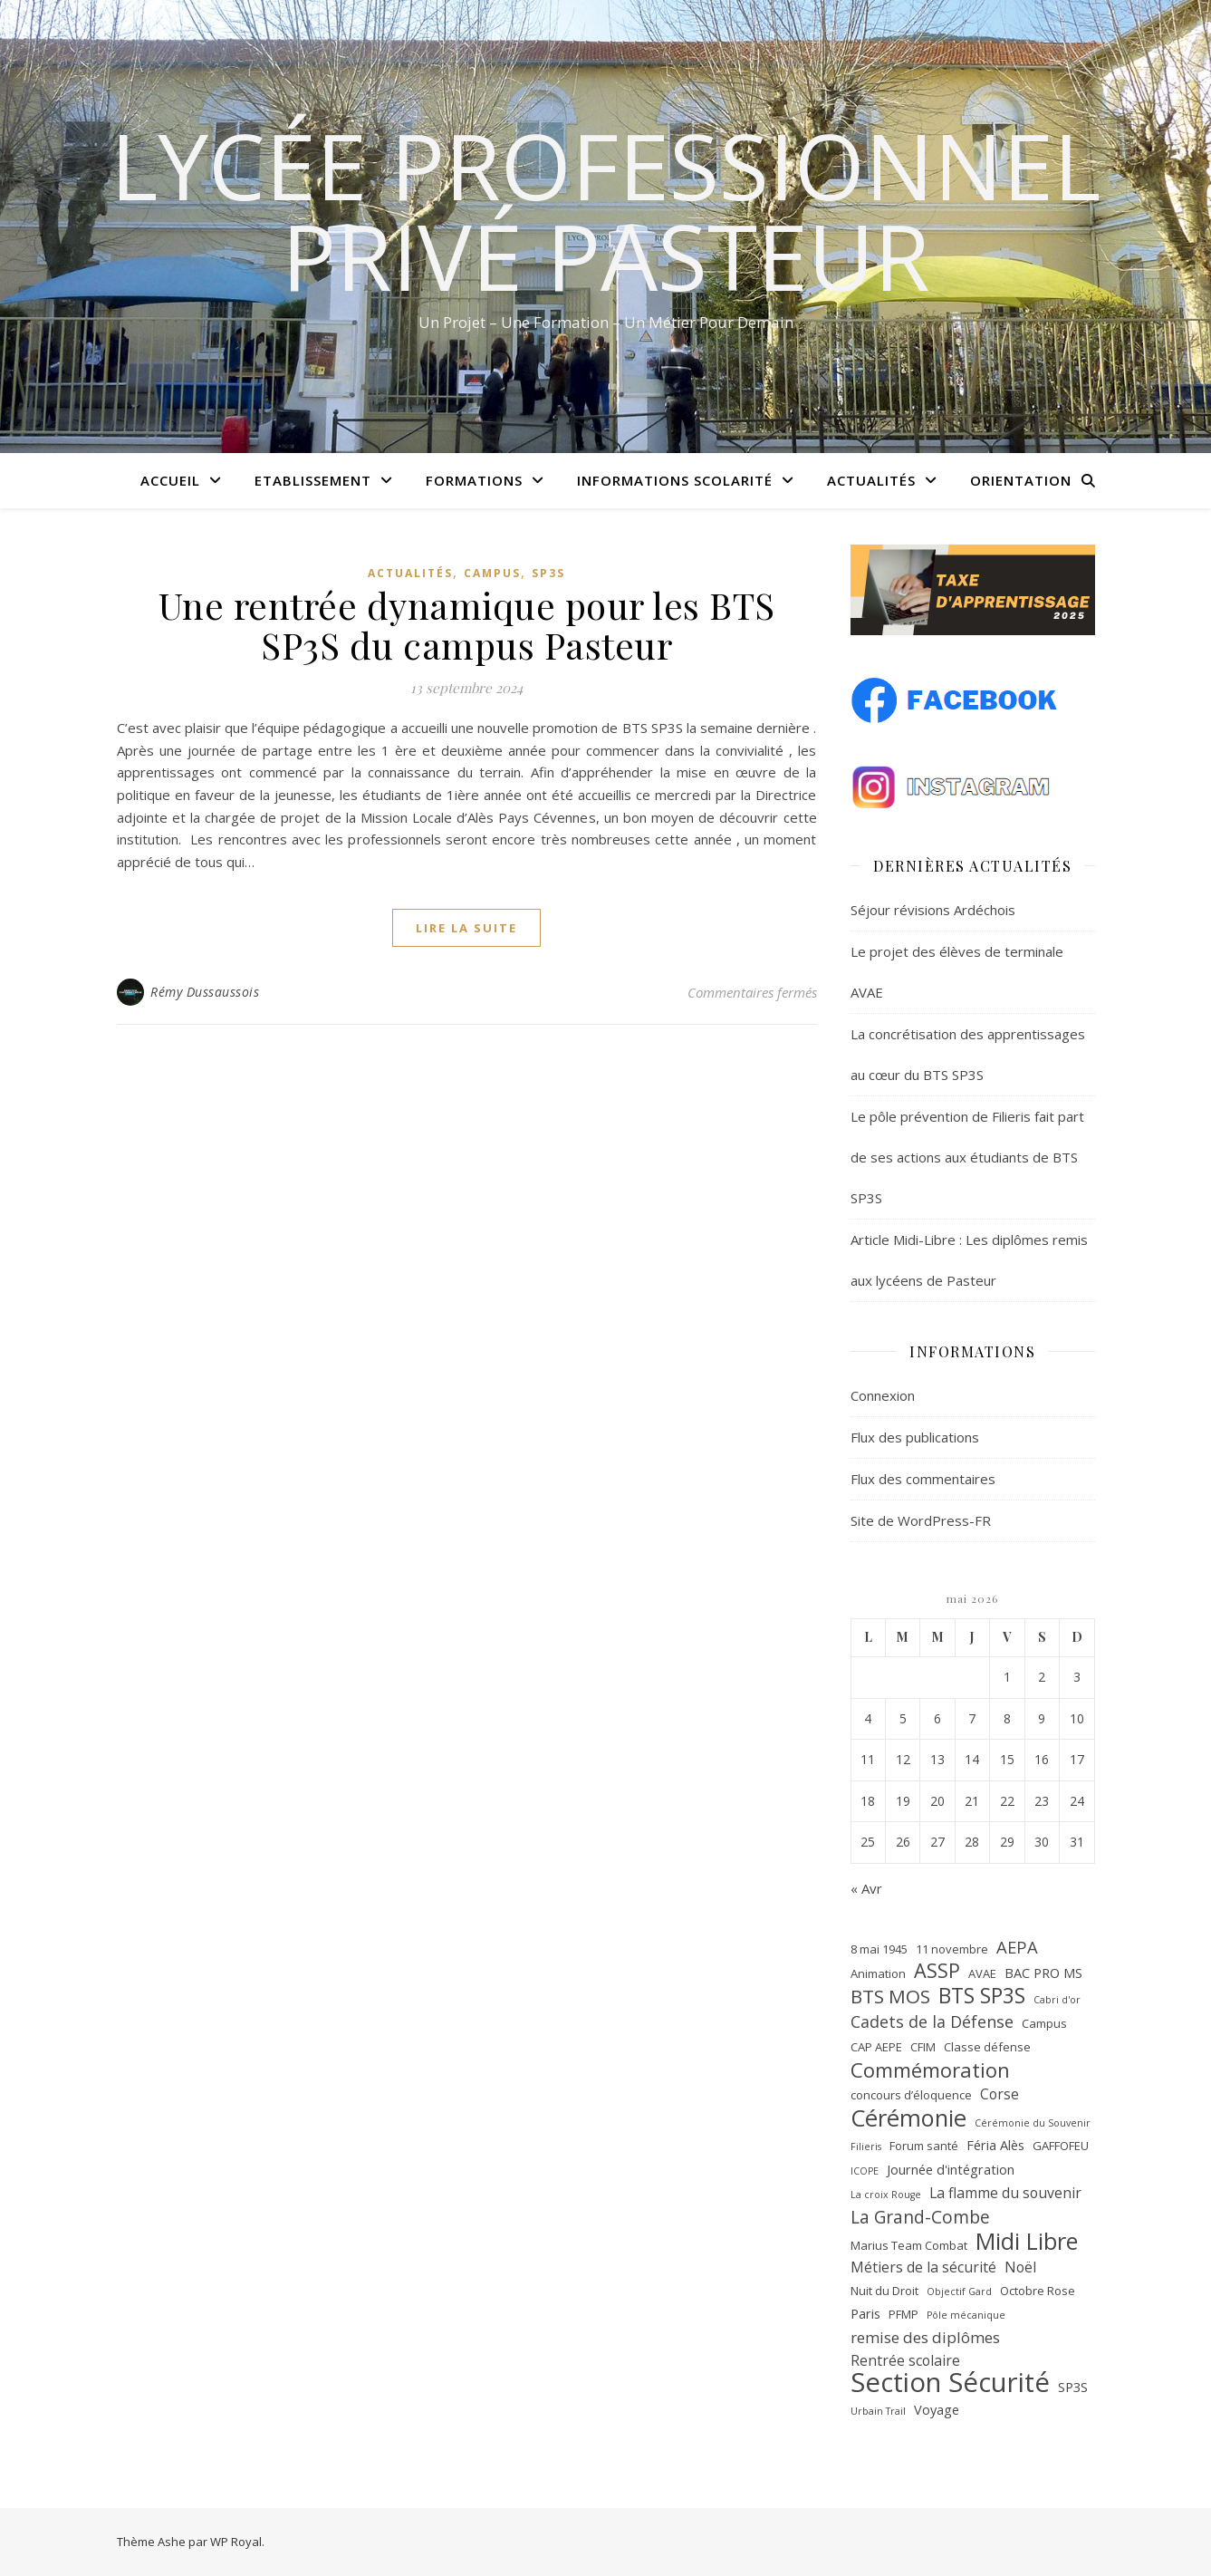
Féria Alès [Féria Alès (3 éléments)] (995, 2145)
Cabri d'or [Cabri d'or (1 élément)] (1057, 1999)
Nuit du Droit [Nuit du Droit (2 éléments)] (884, 2290)
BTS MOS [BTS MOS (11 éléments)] (890, 1996)
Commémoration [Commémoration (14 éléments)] (930, 2070)
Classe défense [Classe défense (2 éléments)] (987, 2047)
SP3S (548, 573)
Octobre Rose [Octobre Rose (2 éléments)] (1037, 2290)
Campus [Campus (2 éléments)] (1044, 2023)
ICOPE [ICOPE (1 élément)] (865, 2171)
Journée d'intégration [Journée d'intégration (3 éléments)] (950, 2169)
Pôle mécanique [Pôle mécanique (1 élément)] (966, 2315)
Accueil (170, 480)
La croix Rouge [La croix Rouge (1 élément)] (886, 2194)
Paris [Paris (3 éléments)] (865, 2313)
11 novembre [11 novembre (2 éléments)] (952, 1949)
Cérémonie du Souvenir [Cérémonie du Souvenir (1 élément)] (1033, 2123)
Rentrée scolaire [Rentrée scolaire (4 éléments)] (905, 2360)
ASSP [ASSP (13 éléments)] (937, 1971)
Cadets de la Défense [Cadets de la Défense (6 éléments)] (932, 2021)
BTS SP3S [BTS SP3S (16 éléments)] (981, 1996)
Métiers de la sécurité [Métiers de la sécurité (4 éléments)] (923, 2267)
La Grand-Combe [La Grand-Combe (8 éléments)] (920, 2217)
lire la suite (466, 928)
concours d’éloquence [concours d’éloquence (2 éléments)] (911, 2095)
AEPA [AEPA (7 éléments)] (1017, 1947)
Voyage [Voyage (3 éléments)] (936, 2409)
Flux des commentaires (923, 1479)
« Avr (866, 1888)
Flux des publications (915, 1437)
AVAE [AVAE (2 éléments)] (982, 1973)
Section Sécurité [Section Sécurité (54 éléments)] (950, 2382)
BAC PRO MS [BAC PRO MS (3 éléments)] (1043, 1972)
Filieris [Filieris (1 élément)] (866, 2146)
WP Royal (236, 2541)
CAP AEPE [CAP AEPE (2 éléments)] (876, 2047)
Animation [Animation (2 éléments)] (878, 1973)
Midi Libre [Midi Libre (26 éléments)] (1027, 2241)
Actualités (871, 480)
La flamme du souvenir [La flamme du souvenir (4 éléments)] (1005, 2193)
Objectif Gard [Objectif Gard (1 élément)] (959, 2291)
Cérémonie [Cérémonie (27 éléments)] (908, 2118)
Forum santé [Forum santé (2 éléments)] (923, 2145)
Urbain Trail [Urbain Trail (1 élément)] (878, 2411)
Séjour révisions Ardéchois (933, 910)
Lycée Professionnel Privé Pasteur (605, 210)
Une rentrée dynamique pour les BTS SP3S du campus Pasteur (467, 625)
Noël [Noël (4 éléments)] (1020, 2267)
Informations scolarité (675, 480)
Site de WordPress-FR (921, 1520)
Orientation (1021, 480)
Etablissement (313, 480)
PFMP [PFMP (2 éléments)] (903, 2314)
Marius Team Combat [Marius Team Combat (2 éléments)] (909, 2245)
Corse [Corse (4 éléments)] (999, 2094)
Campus (492, 573)
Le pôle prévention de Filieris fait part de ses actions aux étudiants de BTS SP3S (967, 1157)
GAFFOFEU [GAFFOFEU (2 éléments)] (1061, 2145)
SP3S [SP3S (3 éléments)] (1073, 2387)
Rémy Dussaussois (204, 991)
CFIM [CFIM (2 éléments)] (923, 2047)
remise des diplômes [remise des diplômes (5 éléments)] (925, 2337)
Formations (474, 480)
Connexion (883, 1395)
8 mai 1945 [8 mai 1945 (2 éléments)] (879, 1949)
